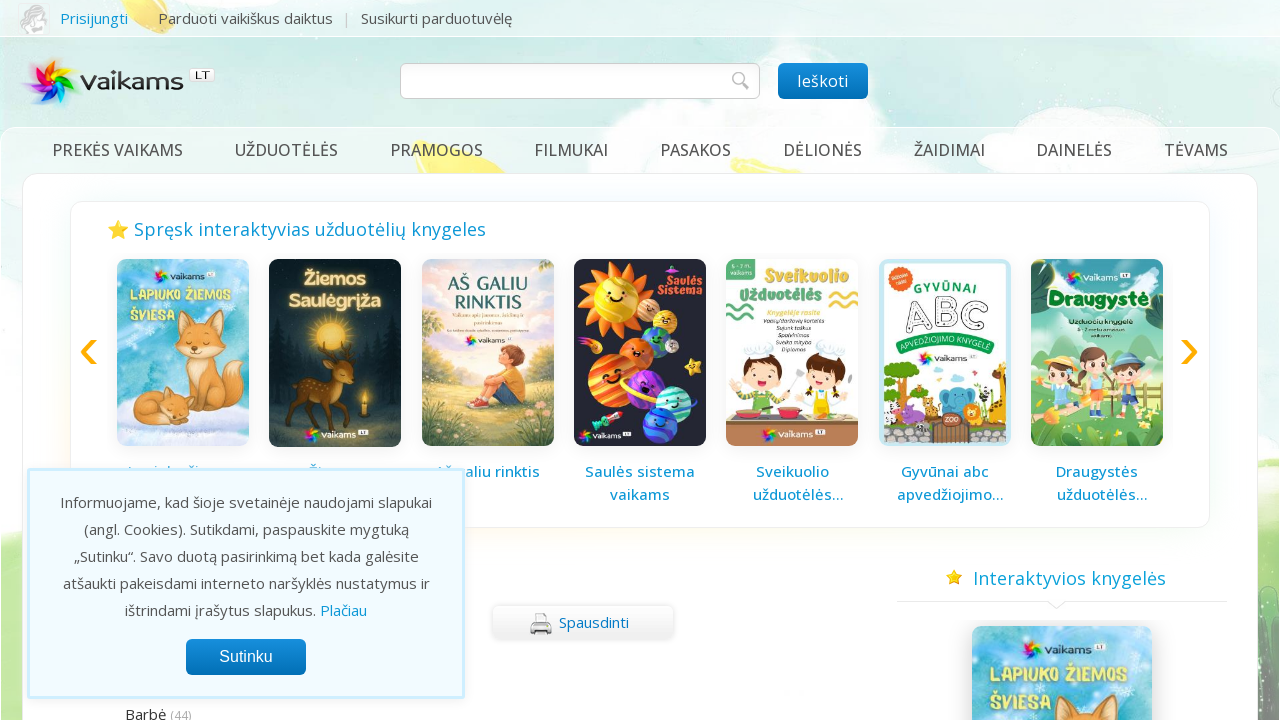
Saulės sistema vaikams (640, 482)
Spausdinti (579, 624)
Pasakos (695, 150)
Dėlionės (822, 150)
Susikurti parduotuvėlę (436, 18)
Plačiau (343, 610)
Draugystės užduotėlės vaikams (1097, 483)
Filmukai (571, 150)
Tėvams (1196, 150)
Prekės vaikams (117, 150)
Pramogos (436, 150)
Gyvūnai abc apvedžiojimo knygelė (944, 483)
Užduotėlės (286, 150)
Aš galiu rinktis (487, 471)
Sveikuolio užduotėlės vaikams (792, 483)
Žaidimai (949, 150)
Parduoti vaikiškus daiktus (245, 18)
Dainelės (1074, 150)
